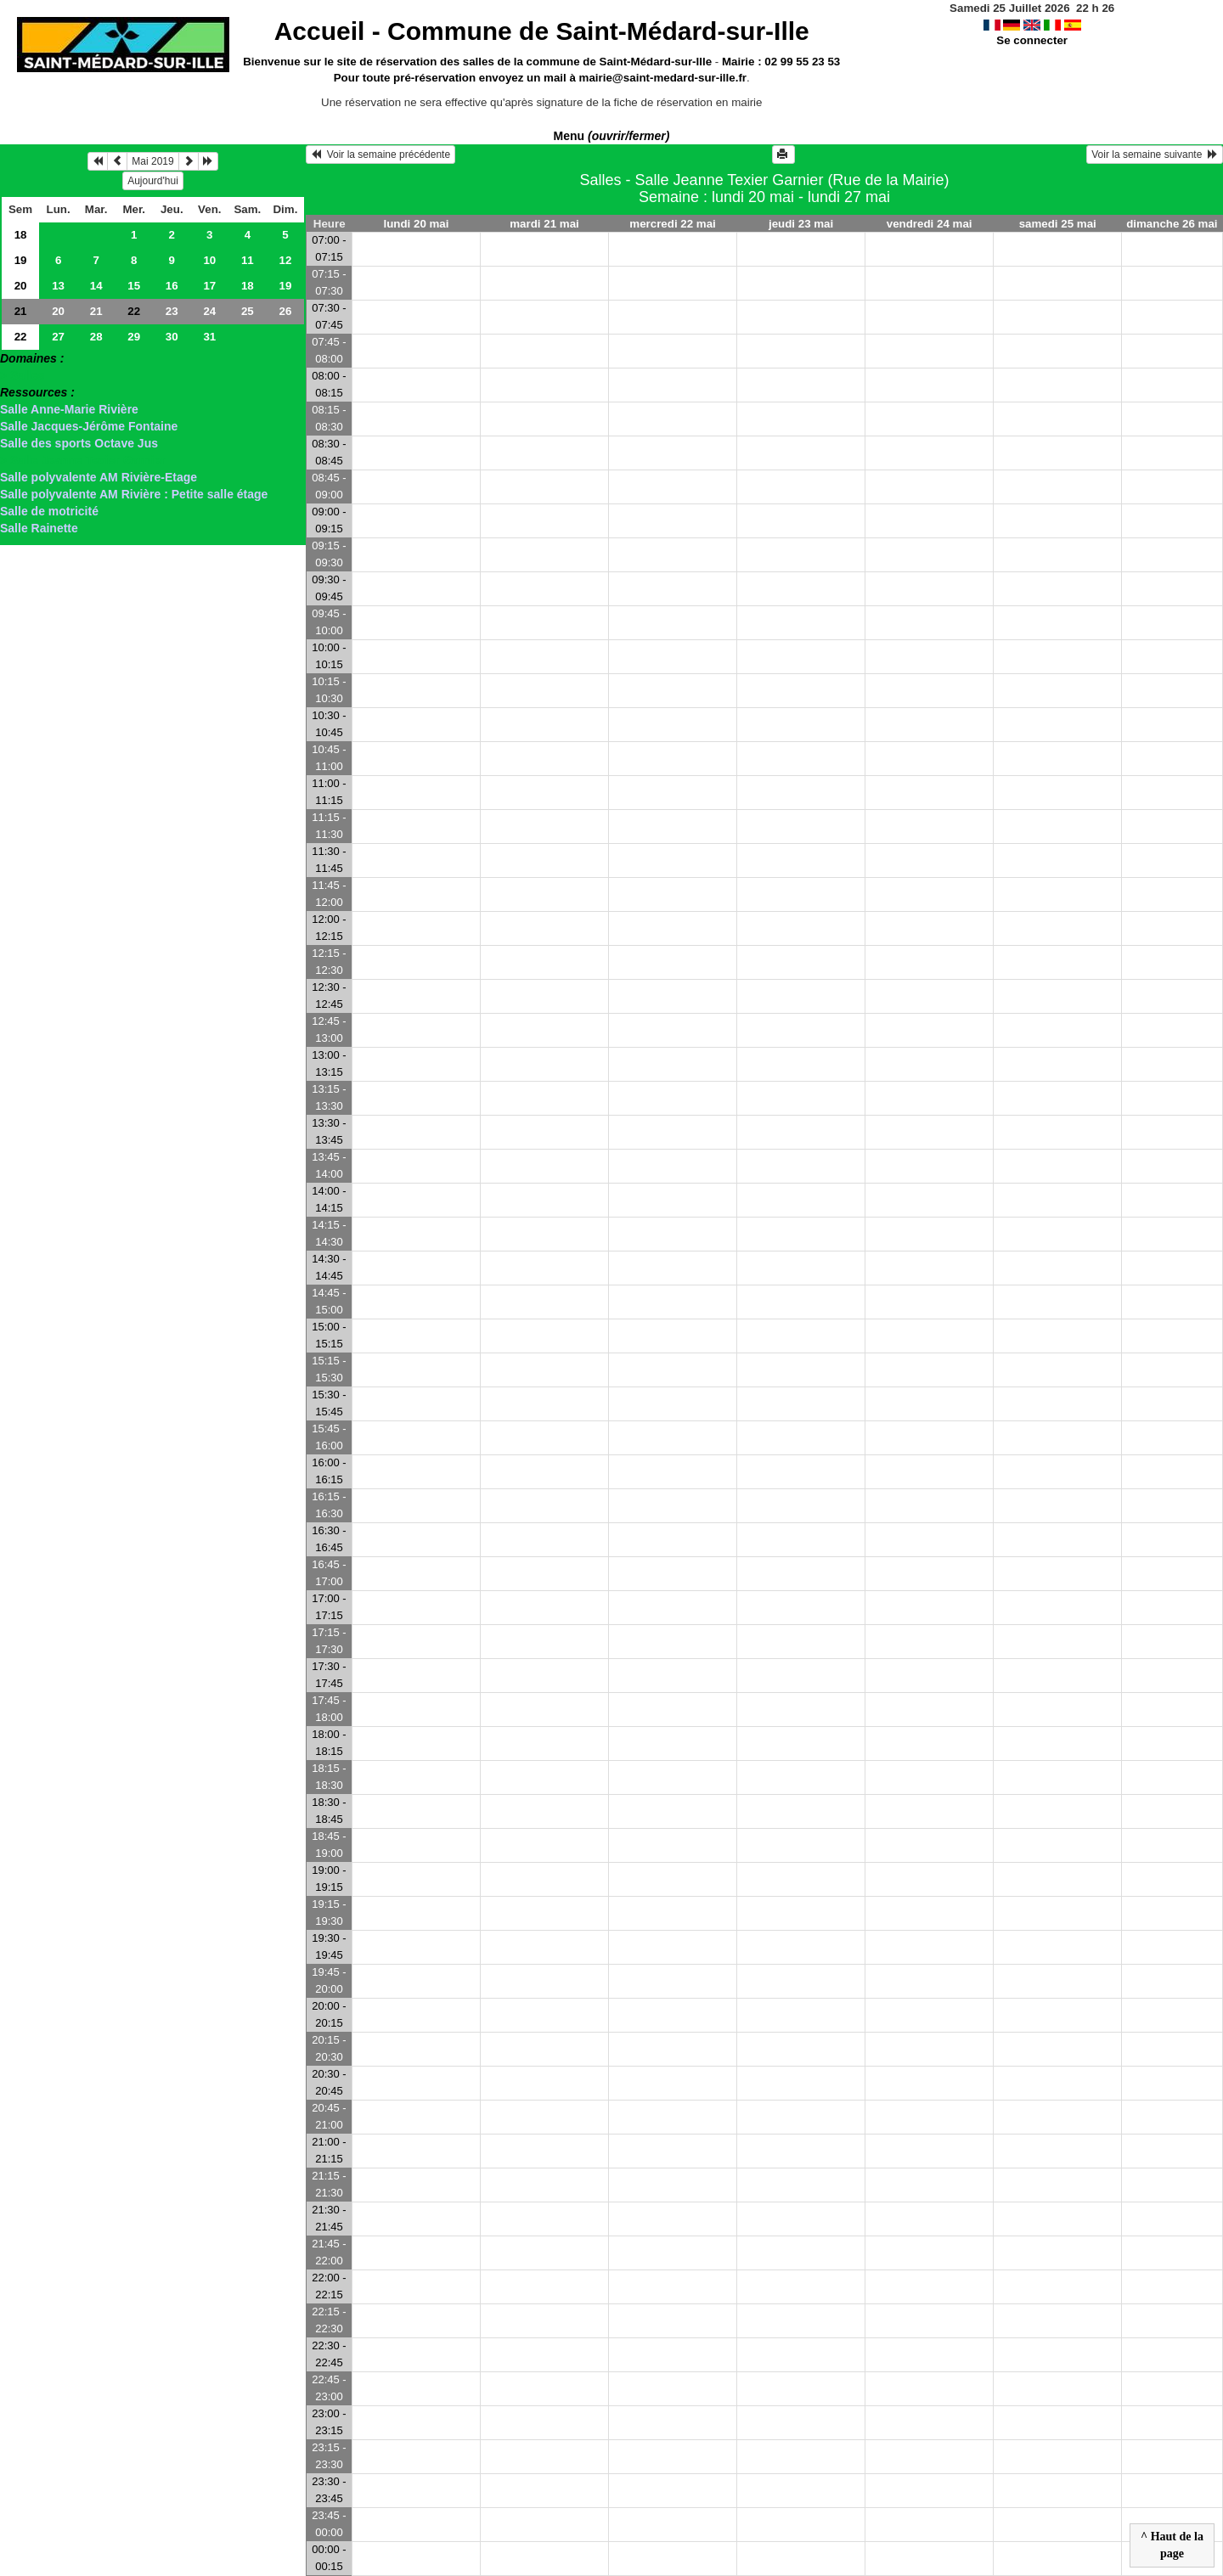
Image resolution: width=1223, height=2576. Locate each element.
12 (285, 260)
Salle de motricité (49, 511)
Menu (612, 136)
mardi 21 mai (544, 223)
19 (20, 260)
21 (20, 311)
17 (209, 285)
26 (285, 311)
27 (58, 336)
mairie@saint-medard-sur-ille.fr (663, 77)
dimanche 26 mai (1171, 223)
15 (133, 285)
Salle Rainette (39, 528)
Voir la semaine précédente (380, 154)
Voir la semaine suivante (1154, 154)
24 (209, 311)
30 (172, 336)
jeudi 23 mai (801, 223)
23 (172, 311)
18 (20, 234)
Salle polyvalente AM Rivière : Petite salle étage (134, 494)
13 (58, 285)
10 (209, 260)
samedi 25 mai (1057, 223)
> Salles (22, 375)
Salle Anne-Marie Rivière (69, 409)
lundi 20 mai (415, 223)
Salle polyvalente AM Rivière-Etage (98, 477)
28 (96, 336)
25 (247, 311)
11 (247, 260)
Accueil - (541, 31)
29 (133, 336)
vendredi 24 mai (929, 223)
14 (96, 285)
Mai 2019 (152, 161)
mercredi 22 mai (672, 223)
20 (20, 285)
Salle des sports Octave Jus (79, 443)
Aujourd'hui (152, 181)
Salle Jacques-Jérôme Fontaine (89, 426)
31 (209, 336)
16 (172, 285)
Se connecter (1032, 40)
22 (20, 336)
